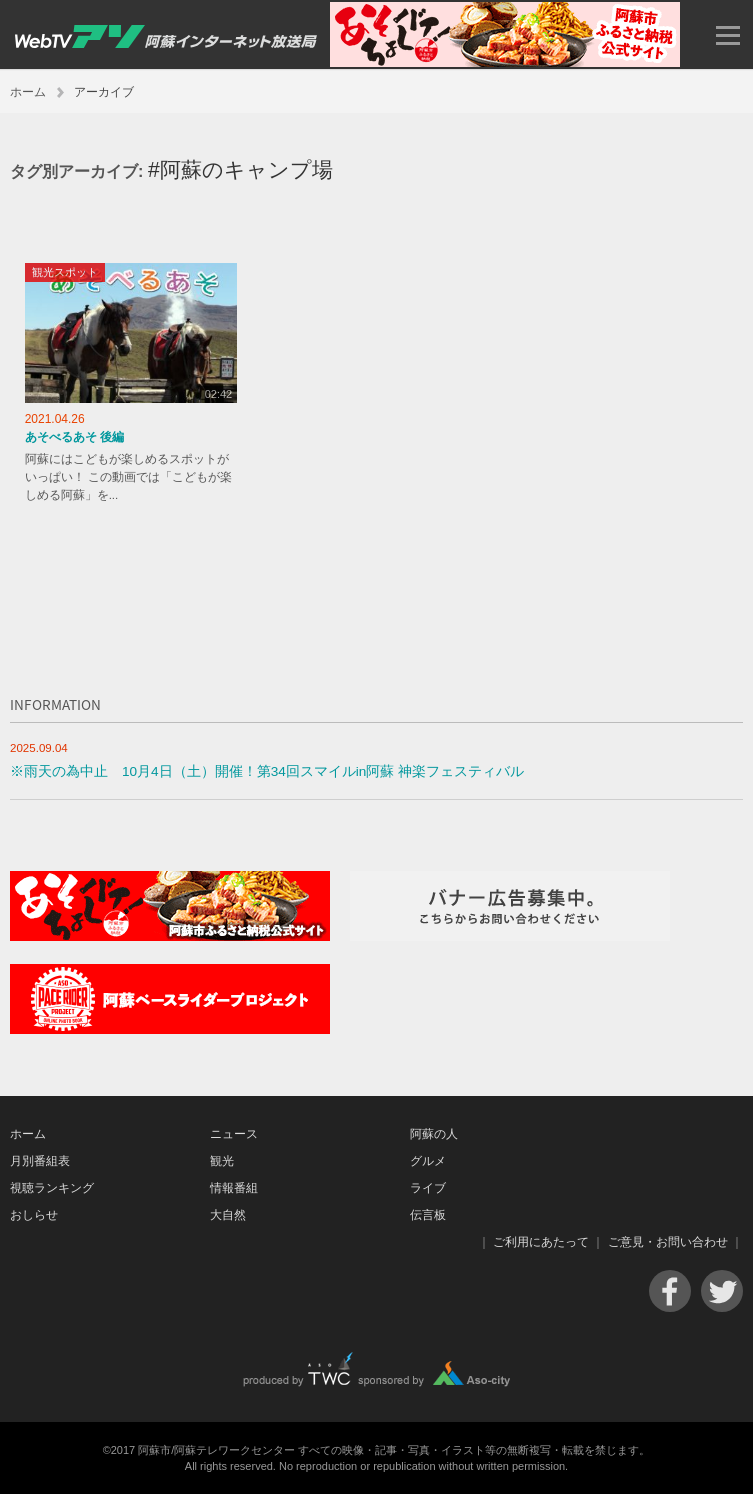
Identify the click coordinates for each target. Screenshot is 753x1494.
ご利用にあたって (541, 1242)
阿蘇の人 (434, 1134)
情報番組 (234, 1188)
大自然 (228, 1215)
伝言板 (428, 1215)
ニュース (234, 1134)
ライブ (428, 1188)
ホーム (28, 92)
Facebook (670, 1291)
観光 (222, 1161)
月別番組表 (40, 1161)
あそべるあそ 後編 (74, 437)
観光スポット (65, 272)
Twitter (722, 1291)
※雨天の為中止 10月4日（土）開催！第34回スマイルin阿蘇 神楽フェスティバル (267, 771)
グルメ (428, 1161)
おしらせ (34, 1215)
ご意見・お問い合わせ (668, 1242)
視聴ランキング (52, 1188)
